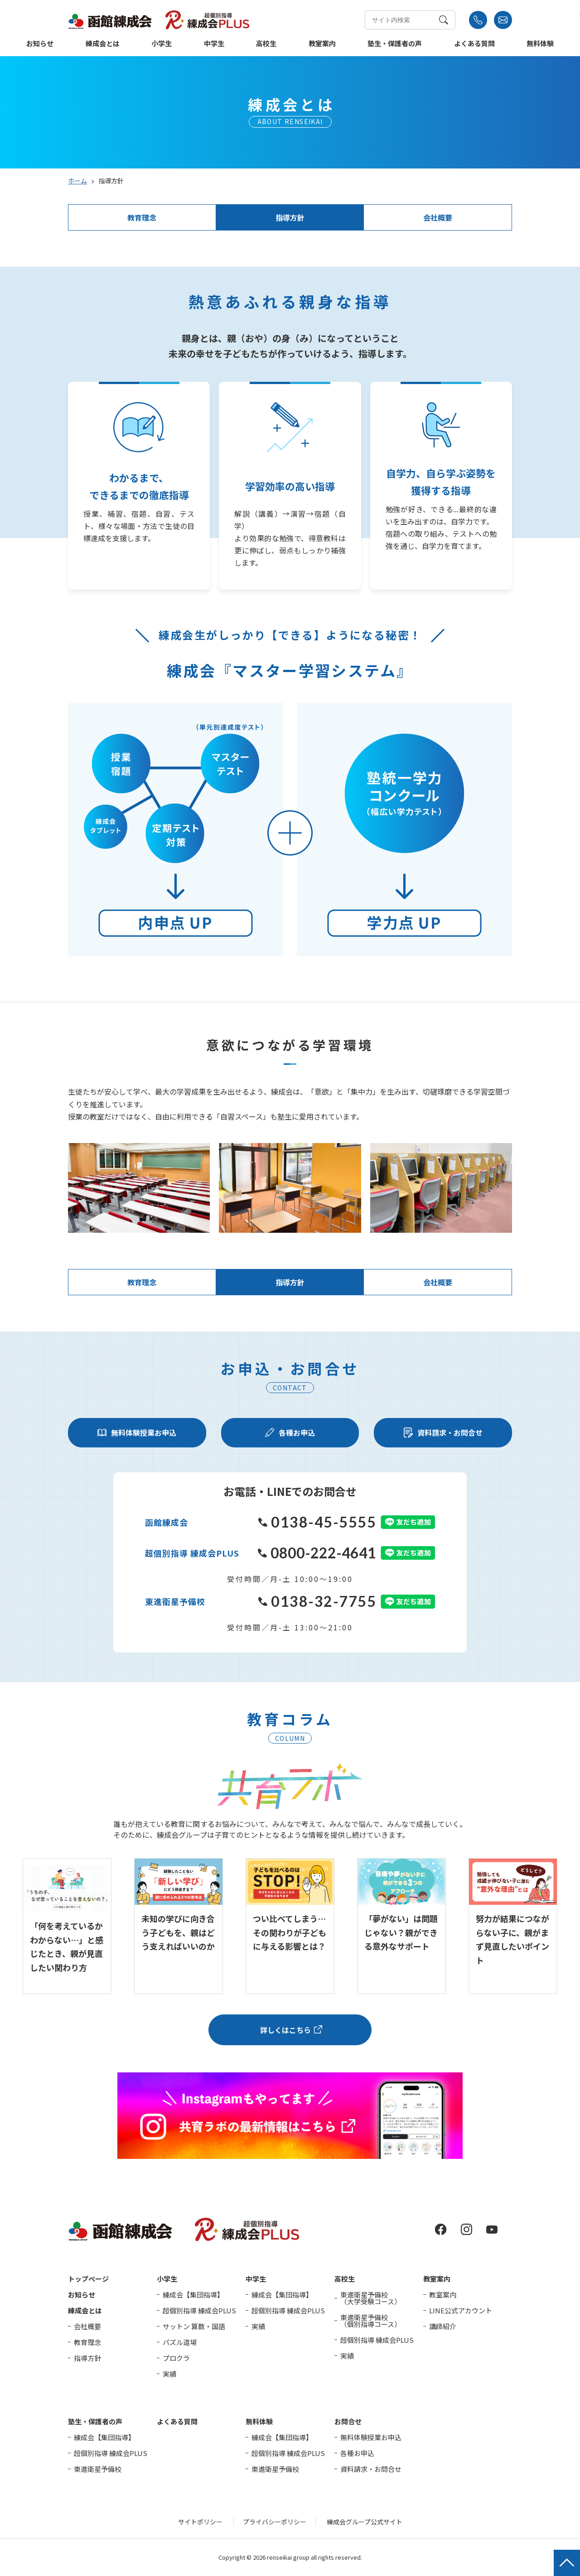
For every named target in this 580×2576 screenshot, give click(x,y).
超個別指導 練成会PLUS (199, 2310)
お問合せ (348, 2421)
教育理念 (141, 217)
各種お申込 (357, 2453)
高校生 (266, 44)
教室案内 (322, 44)
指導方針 (290, 217)
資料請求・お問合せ (370, 2469)
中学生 (214, 44)
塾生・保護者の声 (394, 44)
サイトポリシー (200, 2521)
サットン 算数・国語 (194, 2326)
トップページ (88, 2278)
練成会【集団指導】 (193, 2294)
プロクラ (176, 2358)
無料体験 (540, 44)
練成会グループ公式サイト (364, 2521)
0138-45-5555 (317, 1522)
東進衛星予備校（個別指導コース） (370, 2320)
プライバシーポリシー (274, 2521)
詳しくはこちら (285, 2029)
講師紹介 (442, 2326)
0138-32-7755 (317, 1601)
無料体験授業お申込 (370, 2437)
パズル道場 (180, 2342)
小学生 (161, 44)
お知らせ (39, 44)
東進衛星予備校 (97, 2469)
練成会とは (103, 44)
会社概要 (437, 217)
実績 (169, 2374)
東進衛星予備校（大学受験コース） (370, 2298)
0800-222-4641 (317, 1553)
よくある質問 (474, 44)
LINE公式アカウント (460, 2310)
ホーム (77, 180)
